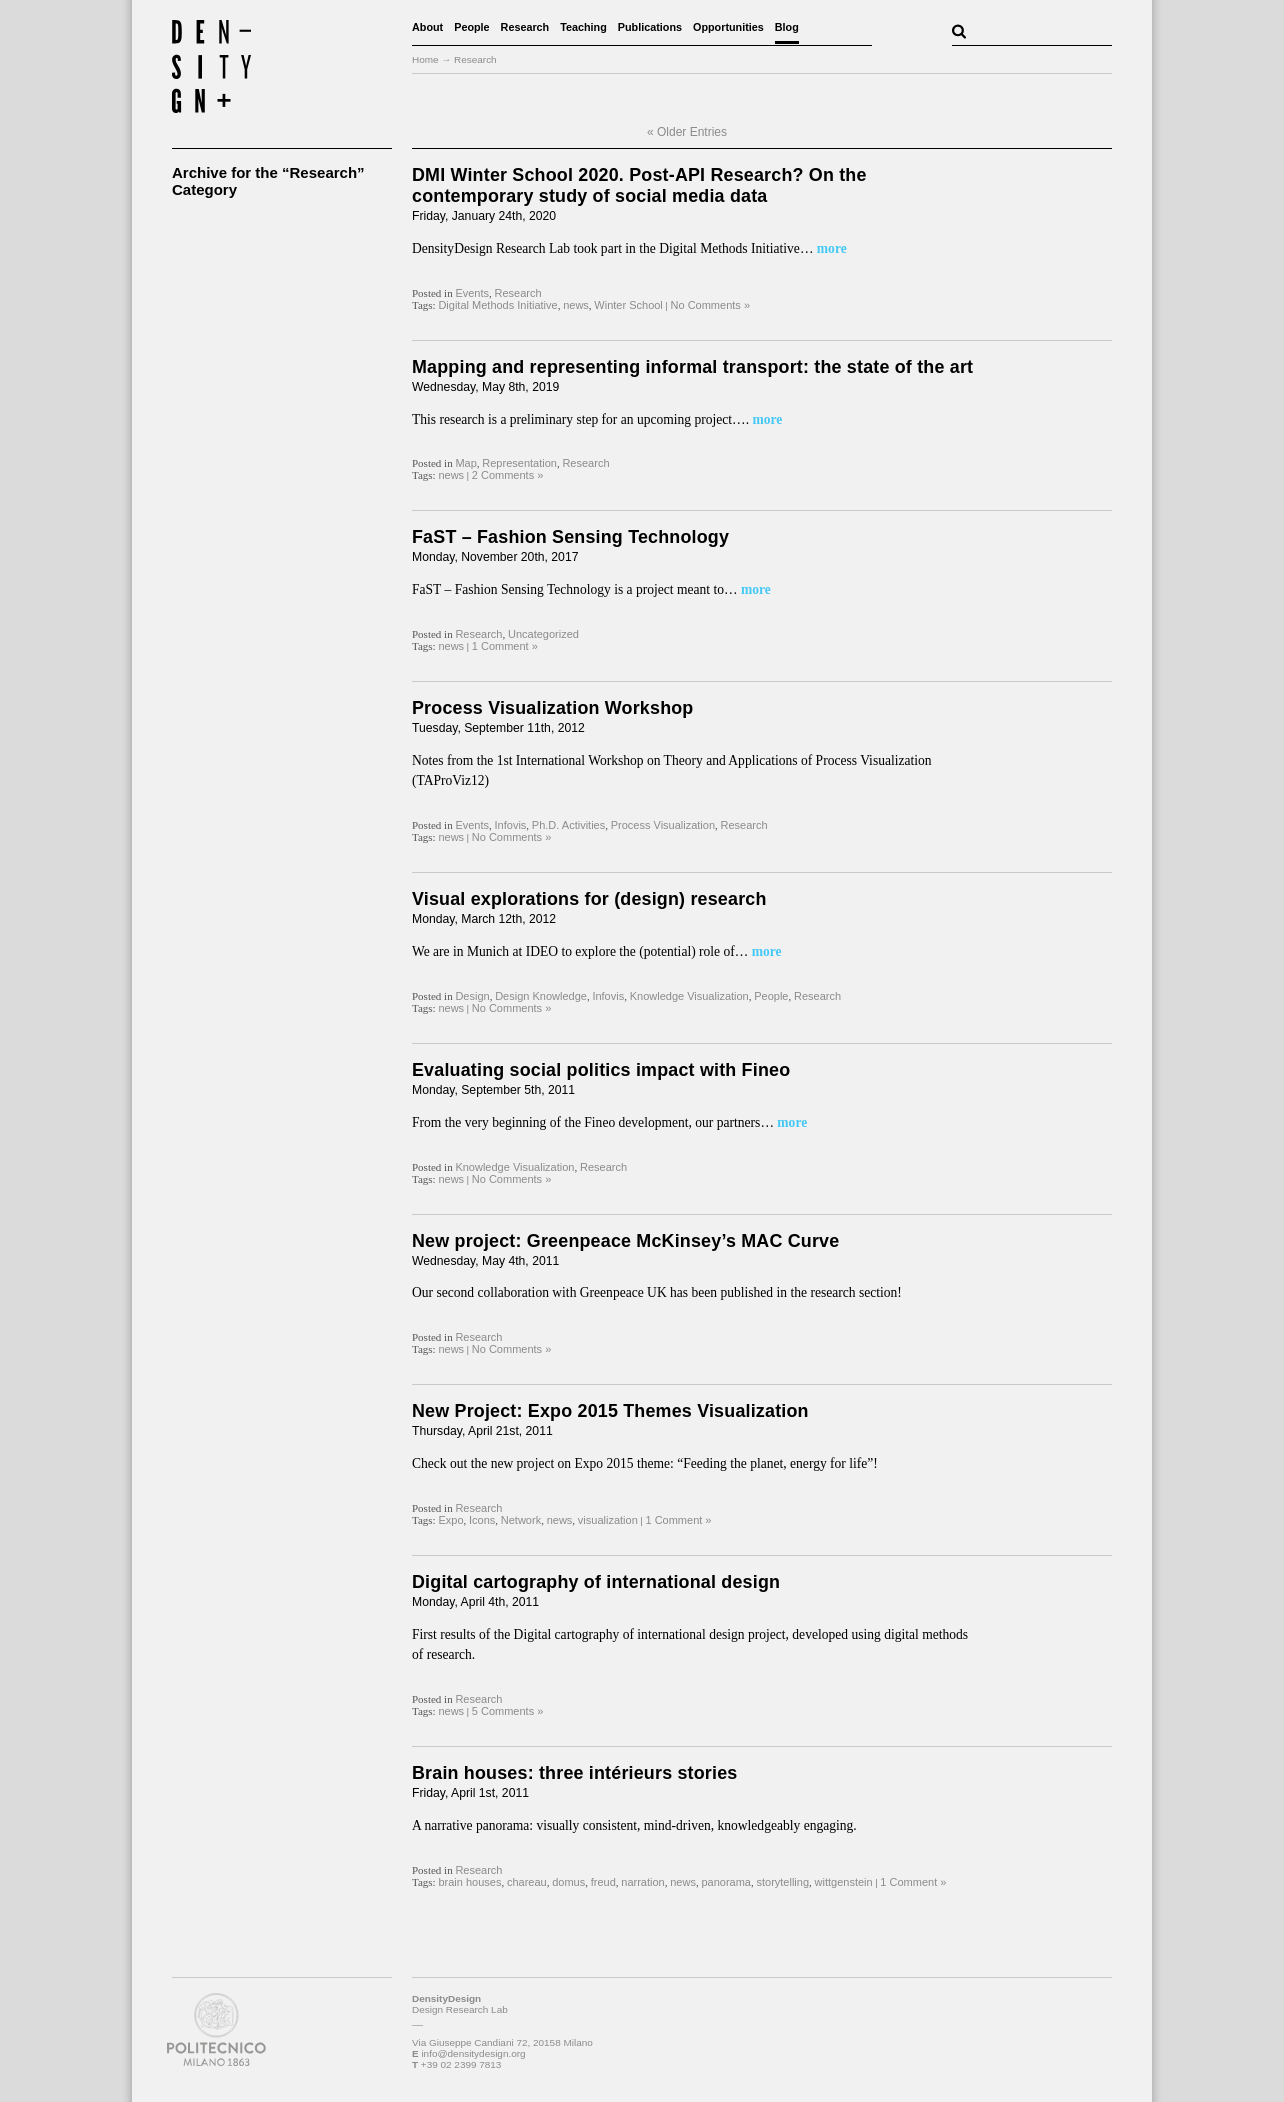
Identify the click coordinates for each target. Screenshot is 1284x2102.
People (471, 27)
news (576, 305)
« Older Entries (687, 132)
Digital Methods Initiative (497, 305)
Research (525, 27)
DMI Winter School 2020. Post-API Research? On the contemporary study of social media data (639, 185)
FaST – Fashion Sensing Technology (570, 537)
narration (642, 1882)
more (829, 248)
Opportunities (728, 27)
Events (472, 293)
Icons (482, 1520)
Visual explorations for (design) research (589, 899)
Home (425, 59)
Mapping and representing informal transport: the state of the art (692, 367)
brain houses (469, 1882)
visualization (608, 1520)
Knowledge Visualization (689, 996)
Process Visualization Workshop (553, 708)
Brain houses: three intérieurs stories (574, 1773)
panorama (726, 1882)
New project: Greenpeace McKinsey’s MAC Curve (625, 1241)
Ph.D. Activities (568, 825)
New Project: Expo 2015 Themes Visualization (610, 1411)
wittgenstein (844, 1882)
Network (521, 1520)
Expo (450, 1520)
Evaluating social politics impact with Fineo (601, 1070)
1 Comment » (505, 646)
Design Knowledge (541, 996)
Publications (650, 27)
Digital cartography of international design (596, 1582)
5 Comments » (508, 1711)
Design (472, 996)
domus (568, 1882)
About (427, 27)
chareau (527, 1882)
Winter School (628, 305)
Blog (787, 27)
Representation (519, 463)
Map (465, 463)
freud (603, 1882)
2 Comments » (508, 475)
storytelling (782, 1882)
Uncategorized (543, 634)
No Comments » (710, 305)
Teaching (583, 27)
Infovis (511, 825)
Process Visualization (663, 825)
